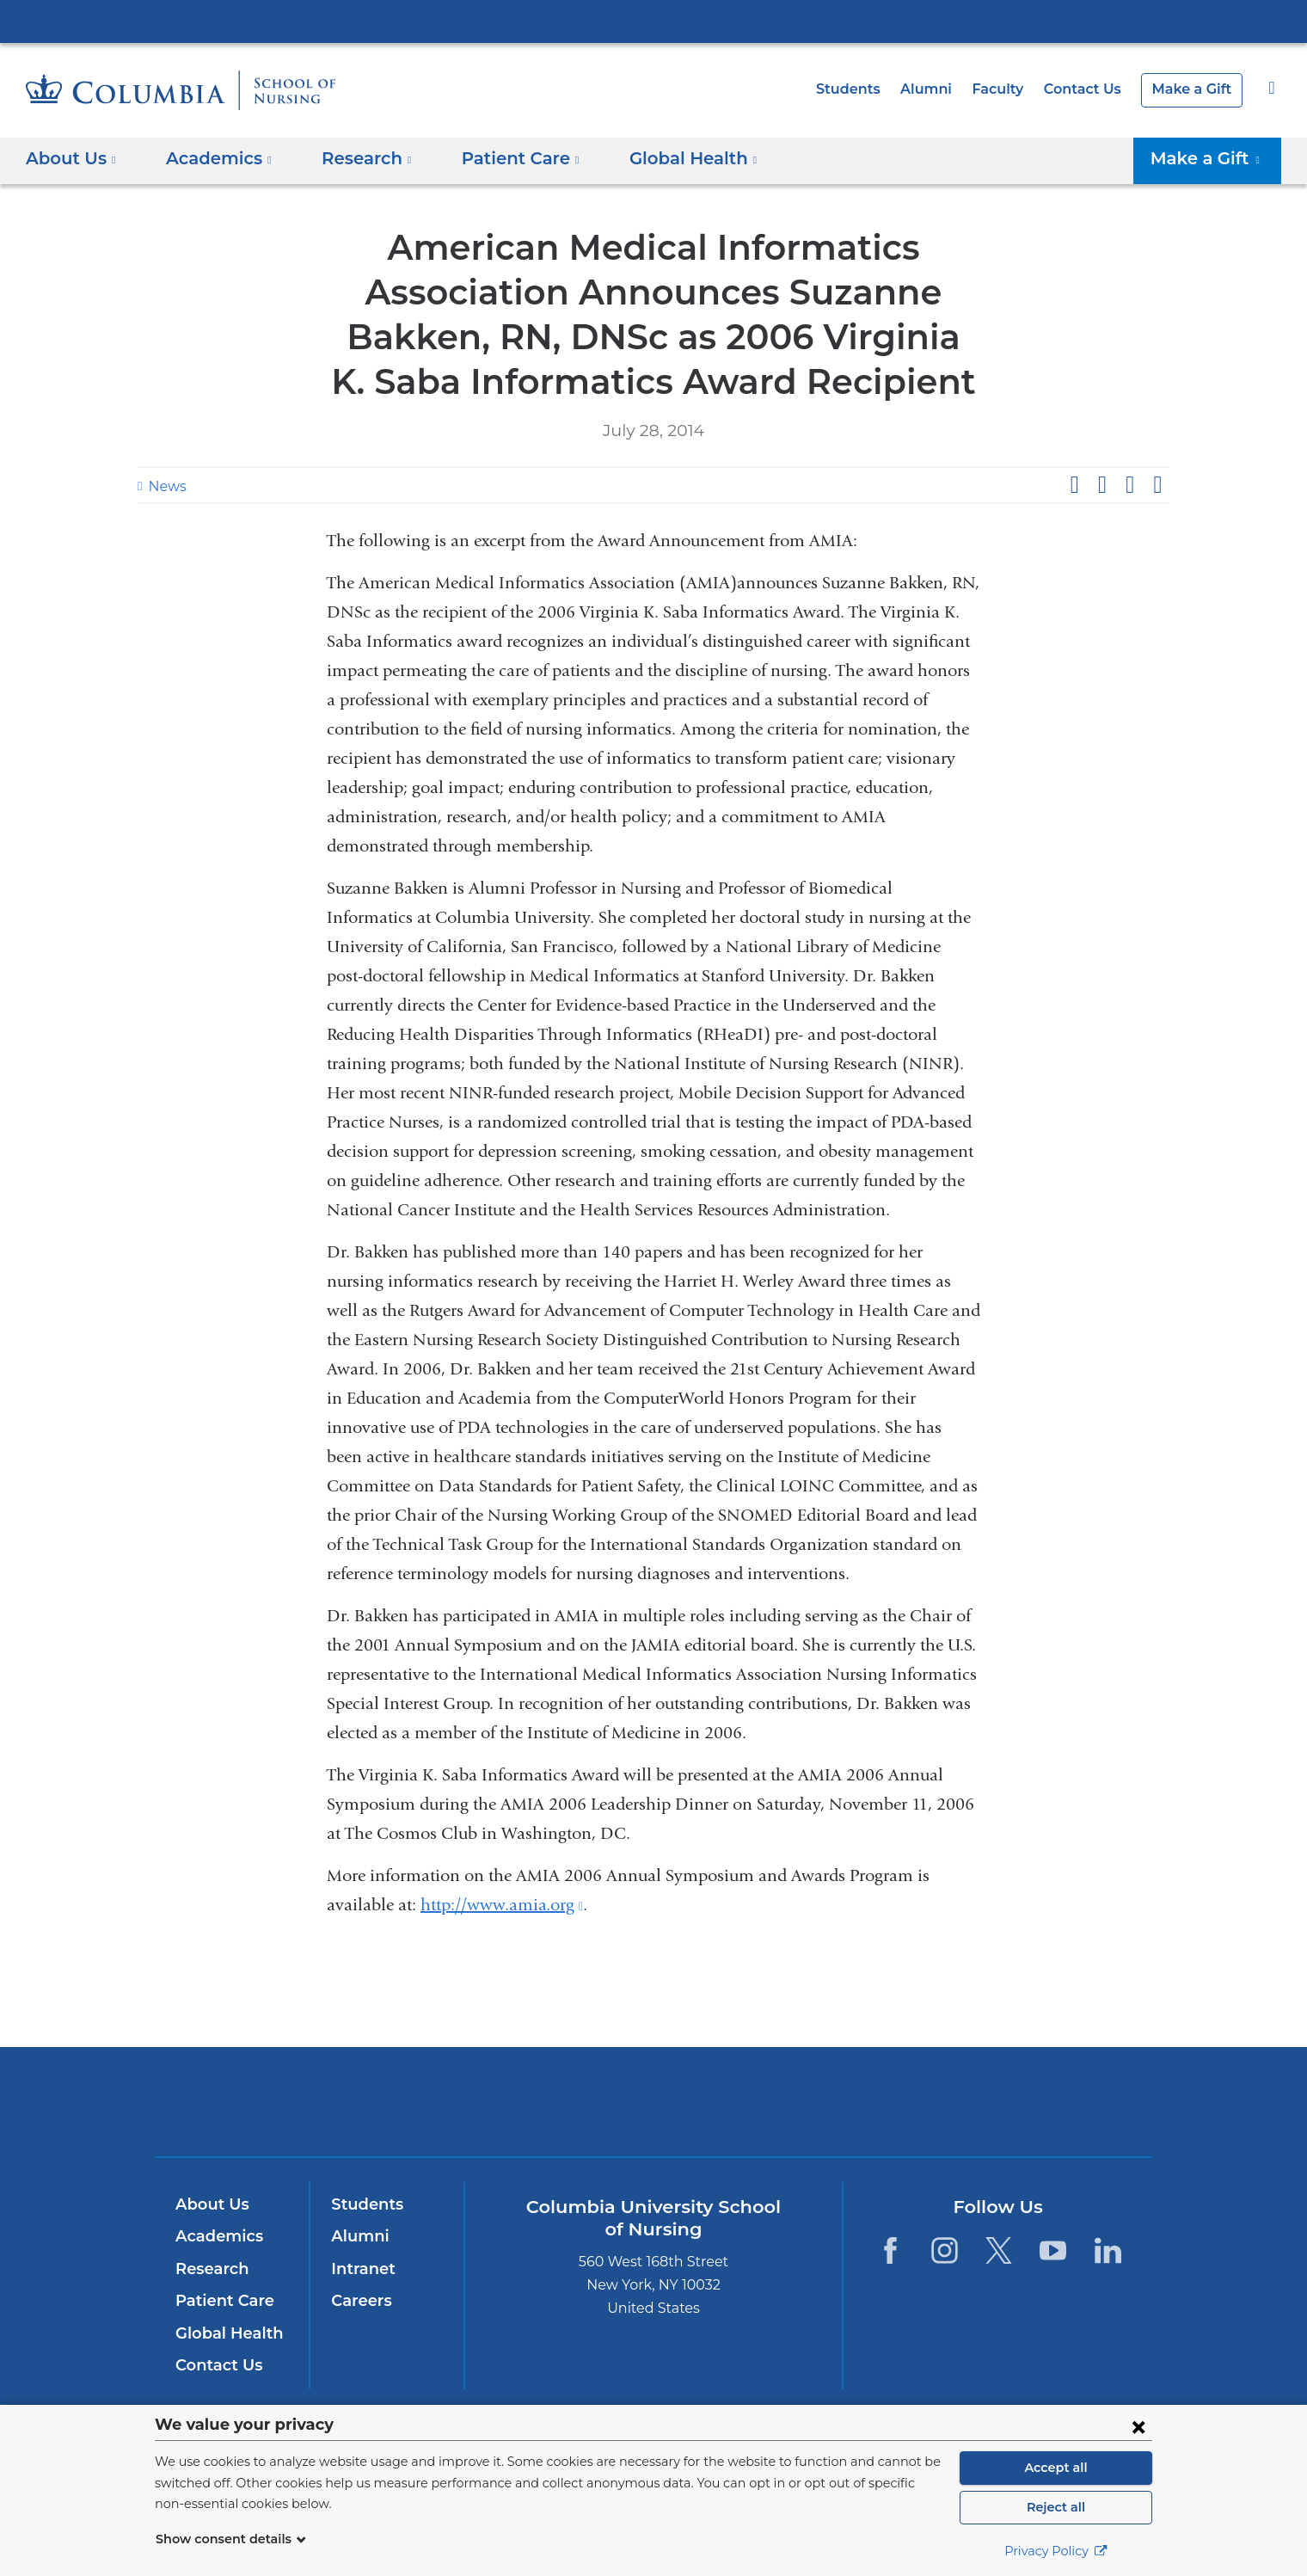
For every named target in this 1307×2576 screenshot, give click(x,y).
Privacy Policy (1056, 2551)
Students (869, 89)
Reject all (1055, 2507)
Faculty (1010, 89)
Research (210, 2269)
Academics (216, 2236)
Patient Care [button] (502, 158)
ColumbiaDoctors (901, 2100)
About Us (209, 2204)
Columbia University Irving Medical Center (653, 20)
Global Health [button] (666, 158)
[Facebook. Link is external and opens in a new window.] (889, 2250)
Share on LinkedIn (1130, 485)
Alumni (942, 89)
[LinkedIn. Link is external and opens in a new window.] (1108, 2250)
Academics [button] (213, 158)
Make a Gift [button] (1212, 158)
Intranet (359, 2269)
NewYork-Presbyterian (654, 2112)
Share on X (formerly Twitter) (1101, 485)
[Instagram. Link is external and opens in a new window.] (944, 2250)
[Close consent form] (1138, 2426)
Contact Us (1091, 89)
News (165, 486)
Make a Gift (1194, 89)
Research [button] (356, 158)
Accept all (1056, 2468)
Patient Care (220, 2300)
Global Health (225, 2333)
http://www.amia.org (501, 1905)
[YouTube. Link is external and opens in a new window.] (1054, 2250)
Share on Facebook (1074, 485)
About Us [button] (71, 158)
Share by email (1157, 485)
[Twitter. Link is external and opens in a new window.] (999, 2250)
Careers (360, 2300)
